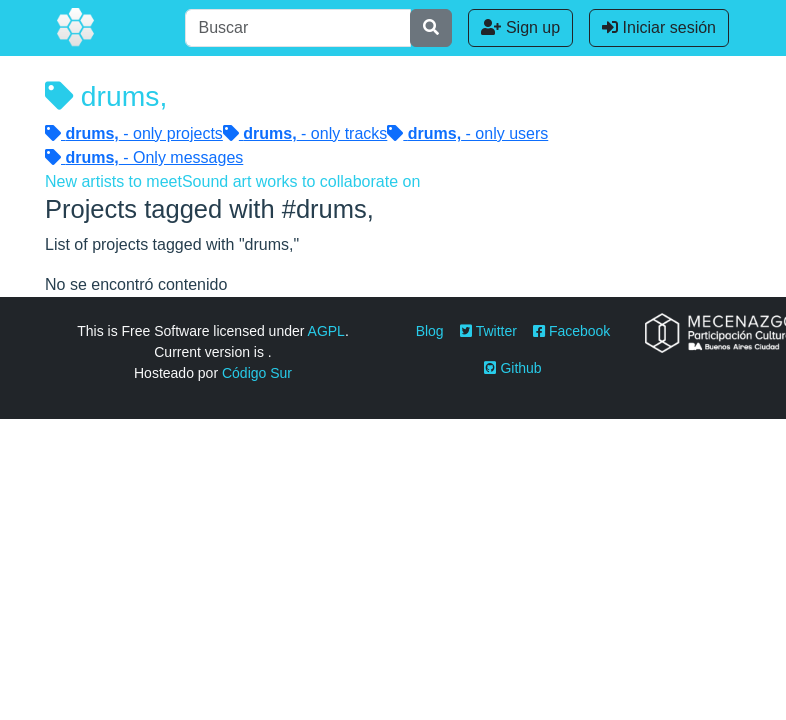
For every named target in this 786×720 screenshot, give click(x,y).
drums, (106, 96)
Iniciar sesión (659, 27)
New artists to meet (113, 181)
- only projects (134, 133)
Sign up (520, 27)
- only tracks (305, 133)
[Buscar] (298, 28)
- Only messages (144, 157)
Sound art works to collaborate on (301, 181)
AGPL (326, 331)
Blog (430, 331)
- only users (467, 133)
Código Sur (257, 373)
